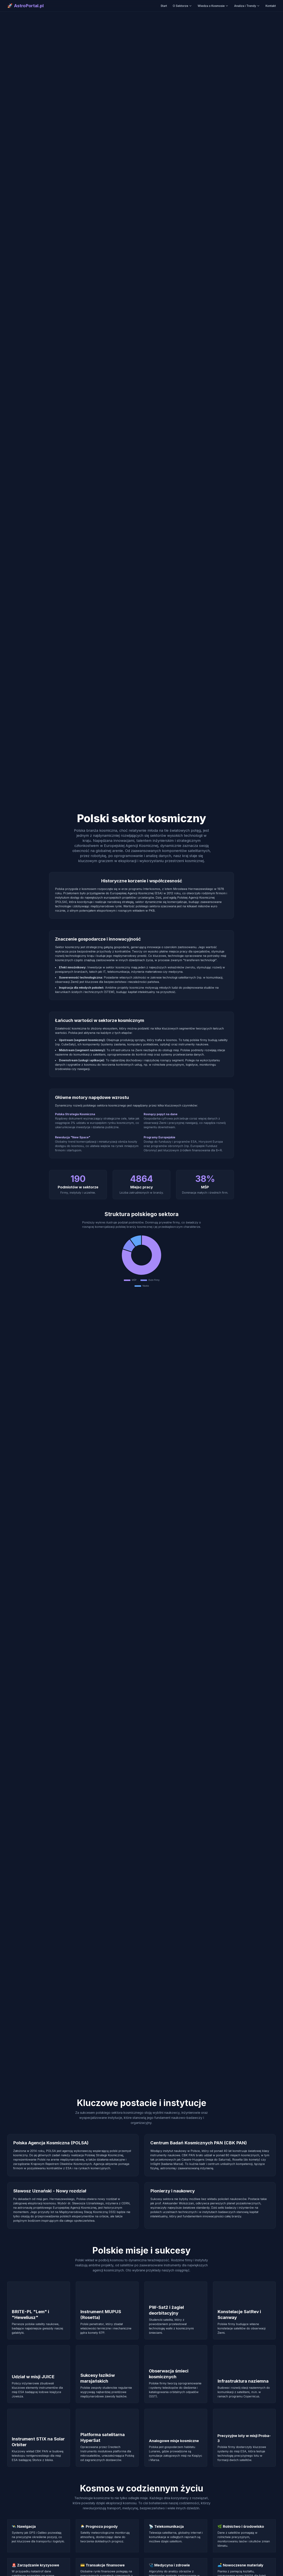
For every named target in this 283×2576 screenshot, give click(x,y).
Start (164, 6)
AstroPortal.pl (25, 5)
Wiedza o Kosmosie (213, 6)
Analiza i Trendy (247, 6)
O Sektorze (182, 6)
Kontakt (270, 6)
